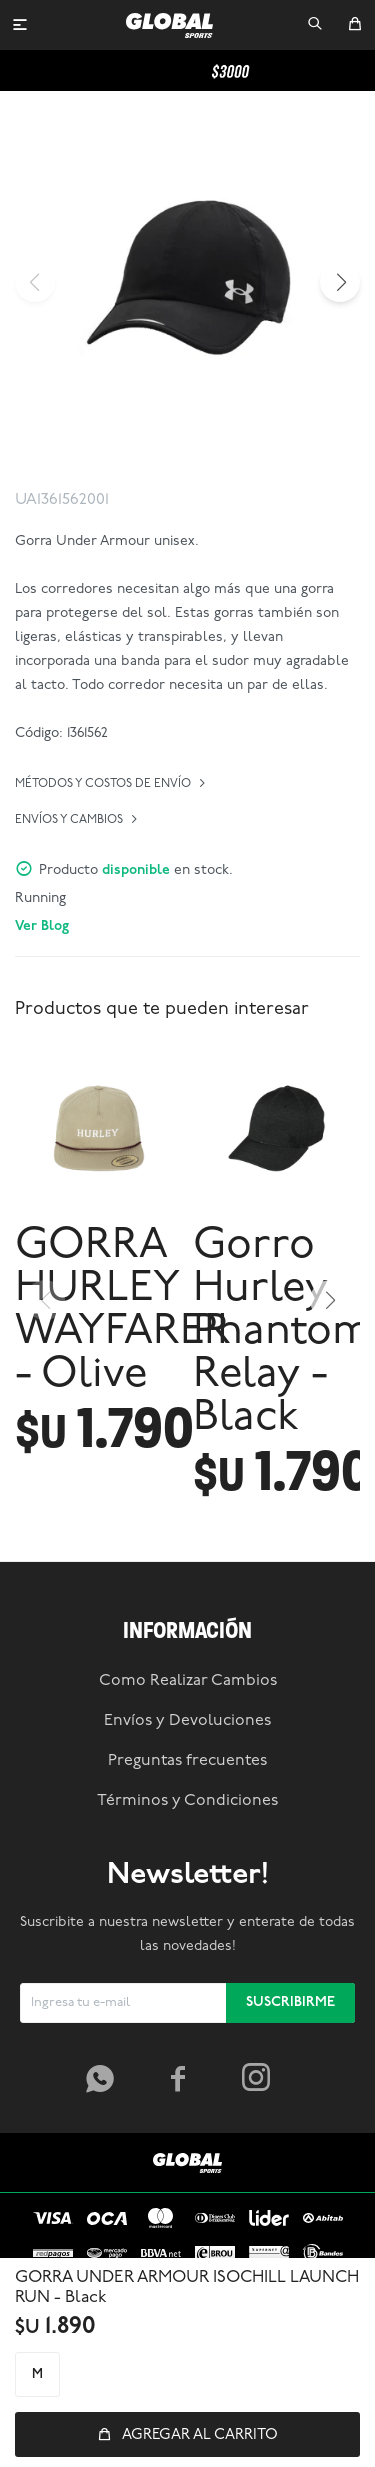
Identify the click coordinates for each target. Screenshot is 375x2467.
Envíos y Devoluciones (187, 1721)
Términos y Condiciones (187, 1801)
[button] (315, 25)
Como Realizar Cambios (188, 1681)
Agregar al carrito (200, 2435)
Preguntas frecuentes (187, 1761)
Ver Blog (42, 926)
